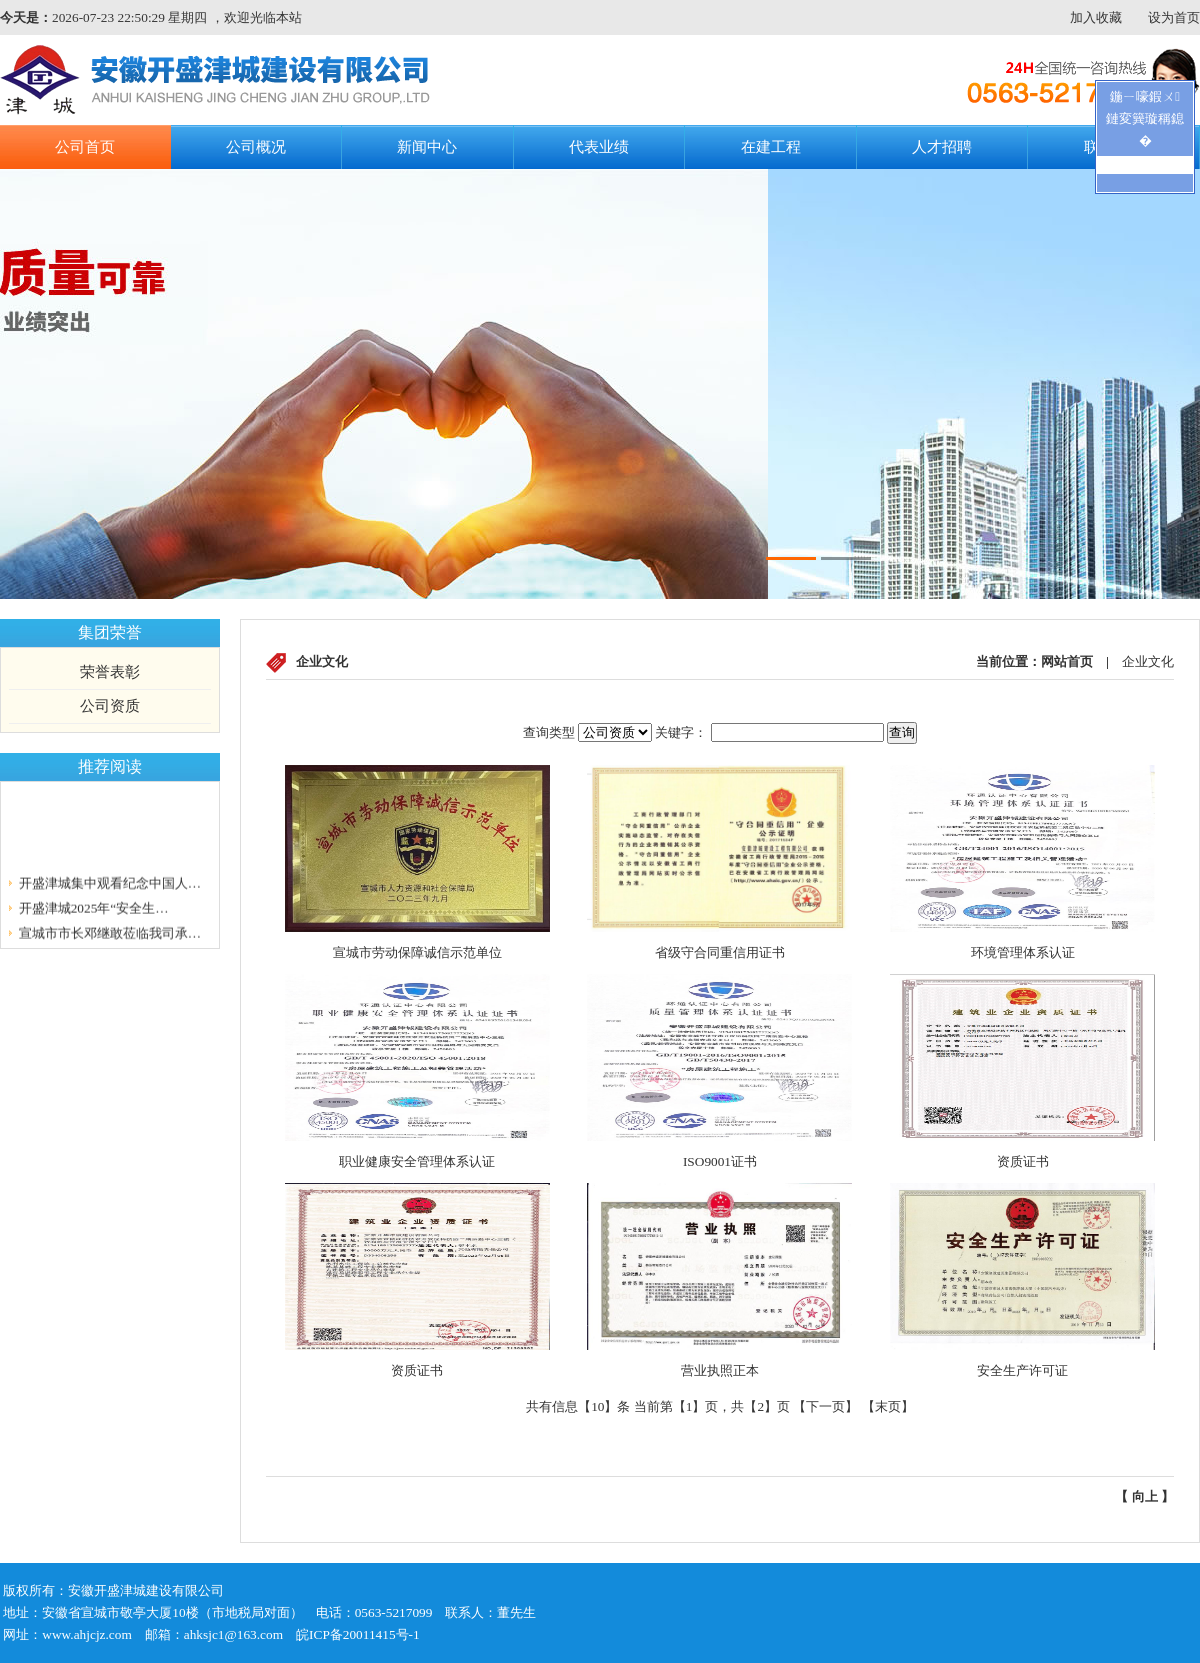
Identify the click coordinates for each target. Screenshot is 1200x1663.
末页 (888, 1406)
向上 (1145, 1496)
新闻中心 (427, 147)
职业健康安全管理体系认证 (417, 1161)
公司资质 (110, 706)
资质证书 (1023, 1161)
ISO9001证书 (720, 1161)
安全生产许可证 (1022, 1370)
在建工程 (771, 147)
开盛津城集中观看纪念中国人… (110, 884)
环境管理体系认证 (1023, 952)
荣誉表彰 (110, 672)
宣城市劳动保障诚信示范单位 (417, 952)
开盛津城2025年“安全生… (94, 909)
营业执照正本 (720, 1370)
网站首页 (1067, 661)
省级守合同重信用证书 (720, 952)
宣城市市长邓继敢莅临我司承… (110, 934)
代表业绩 (599, 147)
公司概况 (256, 147)
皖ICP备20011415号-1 (358, 1634)
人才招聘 (942, 147)
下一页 (825, 1406)
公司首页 (85, 147)
